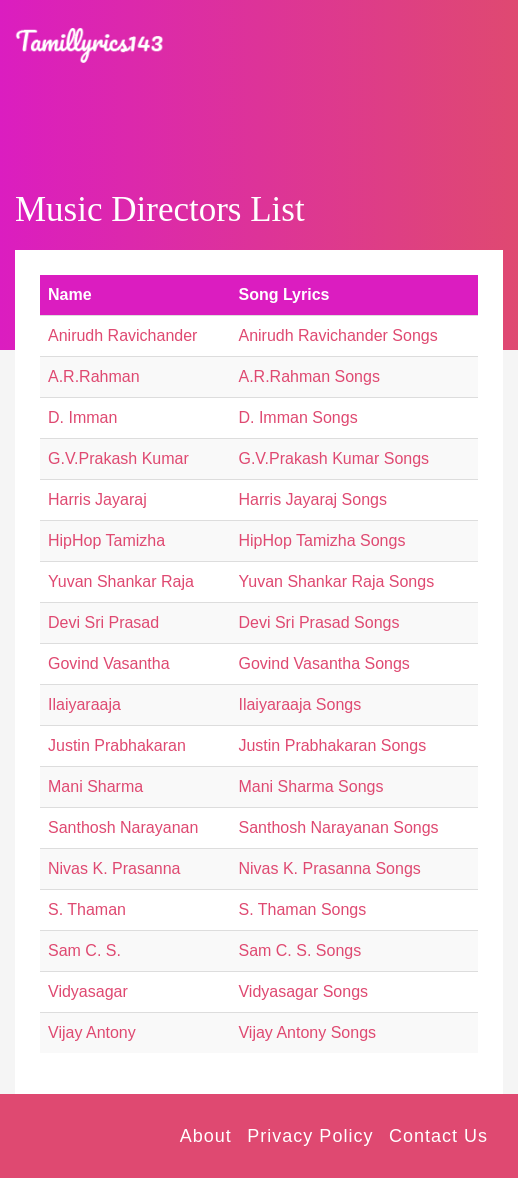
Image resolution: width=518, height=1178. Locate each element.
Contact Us (438, 1136)
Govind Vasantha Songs (323, 663)
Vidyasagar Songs (303, 991)
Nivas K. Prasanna (114, 868)
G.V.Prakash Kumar (118, 458)
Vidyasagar (88, 991)
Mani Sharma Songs (310, 786)
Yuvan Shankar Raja (121, 581)
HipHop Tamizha (106, 540)
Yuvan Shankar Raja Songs (336, 581)
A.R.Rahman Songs (308, 376)
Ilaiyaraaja (84, 704)
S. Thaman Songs (302, 909)
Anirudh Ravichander (122, 335)
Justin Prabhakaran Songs (332, 745)
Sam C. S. (84, 950)
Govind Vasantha (109, 663)
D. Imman (82, 417)
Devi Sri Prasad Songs (318, 622)
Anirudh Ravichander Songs (337, 335)
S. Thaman (87, 909)
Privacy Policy (310, 1136)
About (206, 1136)
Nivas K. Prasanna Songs (329, 868)
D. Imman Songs (297, 417)
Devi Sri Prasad (103, 622)
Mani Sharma (95, 786)
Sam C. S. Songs (299, 950)
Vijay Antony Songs (307, 1032)
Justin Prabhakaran (117, 745)
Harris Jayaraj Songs (312, 499)
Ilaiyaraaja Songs (299, 704)
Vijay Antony (92, 1032)
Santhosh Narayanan (123, 827)
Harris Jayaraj (97, 499)
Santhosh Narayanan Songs (338, 827)
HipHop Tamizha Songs (321, 540)
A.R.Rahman (94, 376)
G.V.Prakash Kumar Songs (333, 458)
